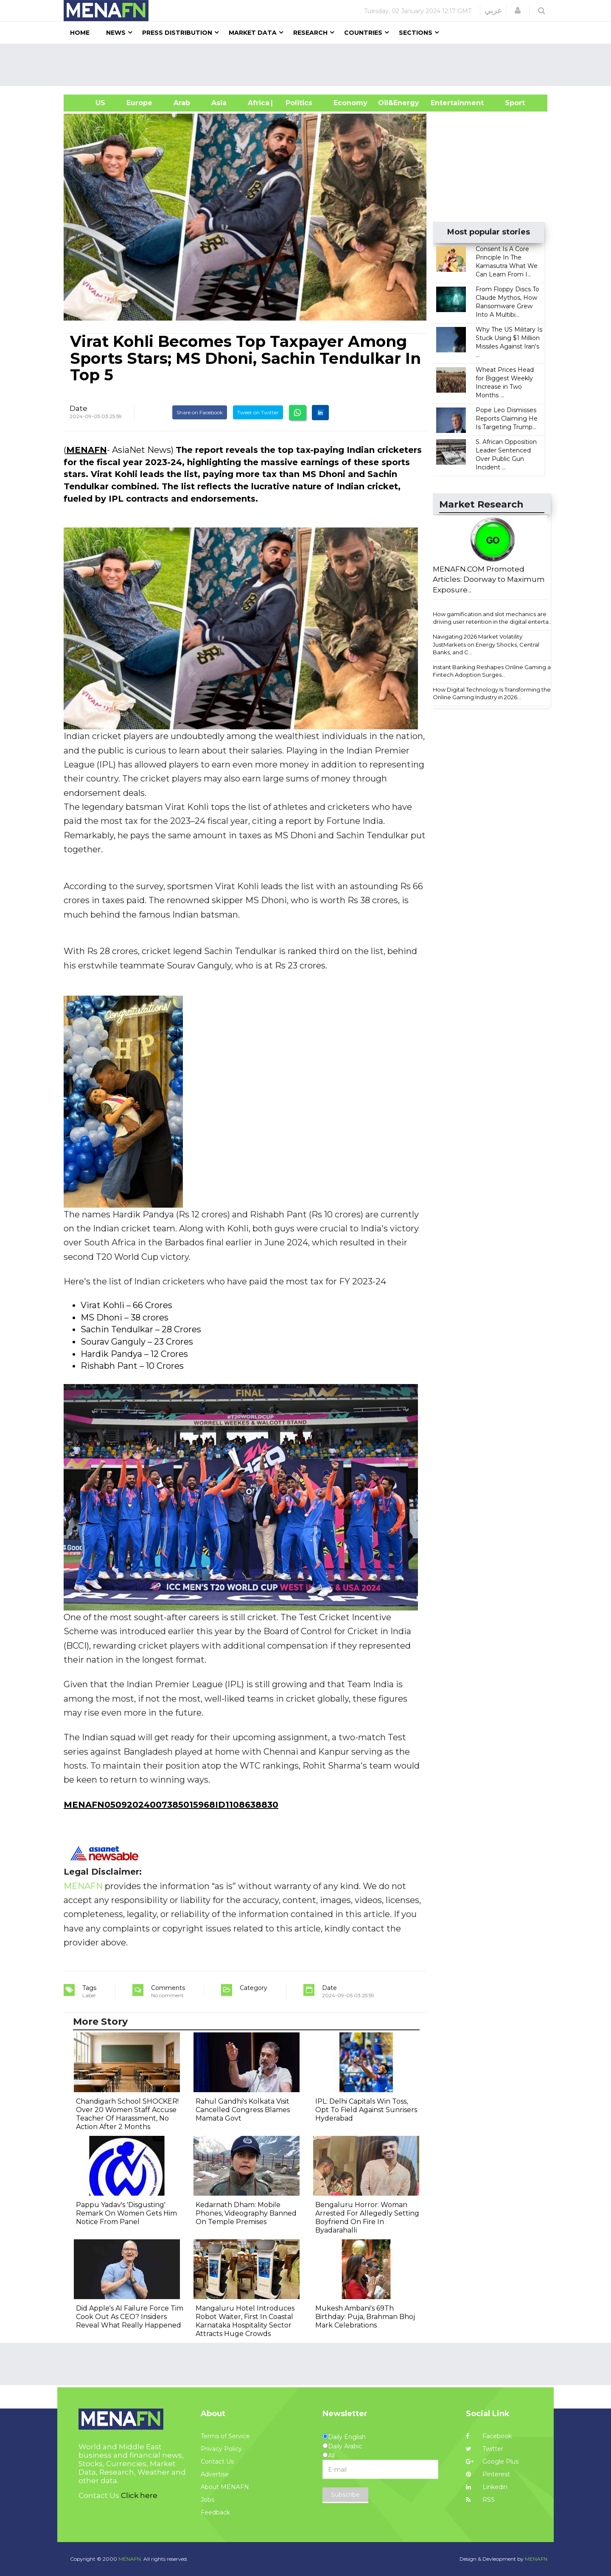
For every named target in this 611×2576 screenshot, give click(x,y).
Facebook (489, 2436)
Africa (257, 103)
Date (78, 408)
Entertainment (444, 103)
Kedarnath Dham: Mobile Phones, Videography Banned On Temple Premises (246, 2213)
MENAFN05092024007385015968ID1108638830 (171, 1805)
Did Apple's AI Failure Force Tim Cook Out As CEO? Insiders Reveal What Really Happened (129, 2316)
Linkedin (486, 2487)
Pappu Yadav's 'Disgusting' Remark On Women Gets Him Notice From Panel (126, 2213)
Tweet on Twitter (258, 412)
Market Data (253, 32)
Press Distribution (177, 32)
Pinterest (488, 2474)
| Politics (297, 103)
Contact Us (217, 2461)
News (116, 32)
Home (80, 32)
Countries (363, 32)
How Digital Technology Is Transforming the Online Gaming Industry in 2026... (492, 693)
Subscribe (345, 2494)
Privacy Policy (221, 2449)
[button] (518, 10)
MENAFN (86, 450)
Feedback (215, 2512)
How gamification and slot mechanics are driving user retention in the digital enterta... (492, 618)
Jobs (207, 2499)
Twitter (484, 2449)
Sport (509, 103)
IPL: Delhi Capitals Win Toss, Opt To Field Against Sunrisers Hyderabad (366, 2109)
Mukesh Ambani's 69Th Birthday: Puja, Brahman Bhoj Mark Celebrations (365, 2316)
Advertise (215, 2474)
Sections (415, 32)
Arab (182, 103)
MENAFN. (130, 2559)
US (90, 103)
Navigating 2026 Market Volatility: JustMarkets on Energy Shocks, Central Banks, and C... (486, 644)
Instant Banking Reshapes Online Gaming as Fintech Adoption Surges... (493, 671)
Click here (139, 2495)
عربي (493, 10)
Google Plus (492, 2461)
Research (310, 32)
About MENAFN (225, 2487)
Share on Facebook (200, 412)
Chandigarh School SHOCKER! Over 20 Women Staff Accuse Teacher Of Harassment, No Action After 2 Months (127, 2114)
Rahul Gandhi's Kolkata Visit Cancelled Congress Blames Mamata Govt (243, 2109)
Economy (350, 103)
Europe (139, 103)
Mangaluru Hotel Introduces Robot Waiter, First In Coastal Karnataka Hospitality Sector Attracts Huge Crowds (245, 2321)
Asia (219, 103)
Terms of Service (225, 2436)
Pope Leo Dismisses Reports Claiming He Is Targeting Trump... (507, 418)
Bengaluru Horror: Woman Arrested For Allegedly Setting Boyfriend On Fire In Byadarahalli (367, 2217)
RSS (480, 2499)
